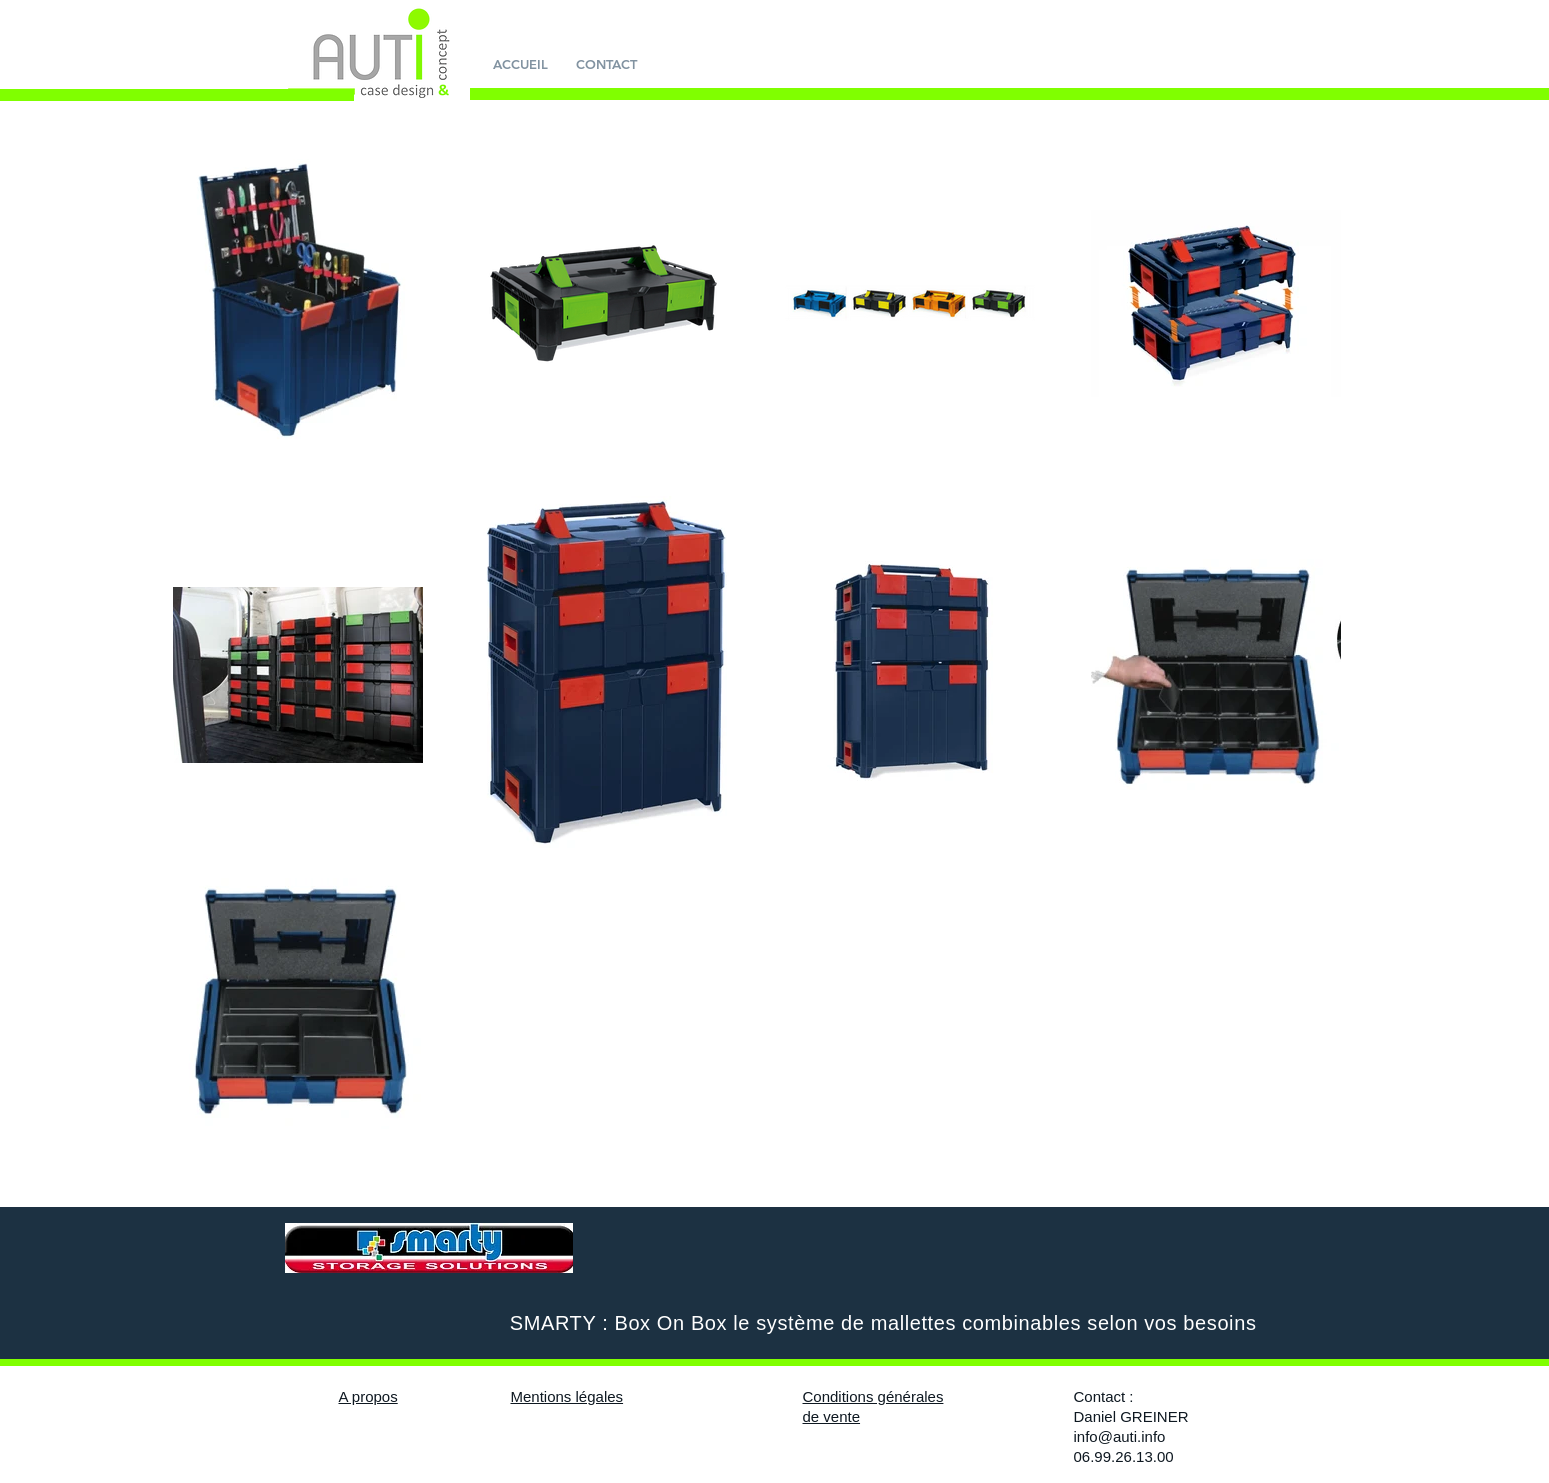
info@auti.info (1120, 1436)
